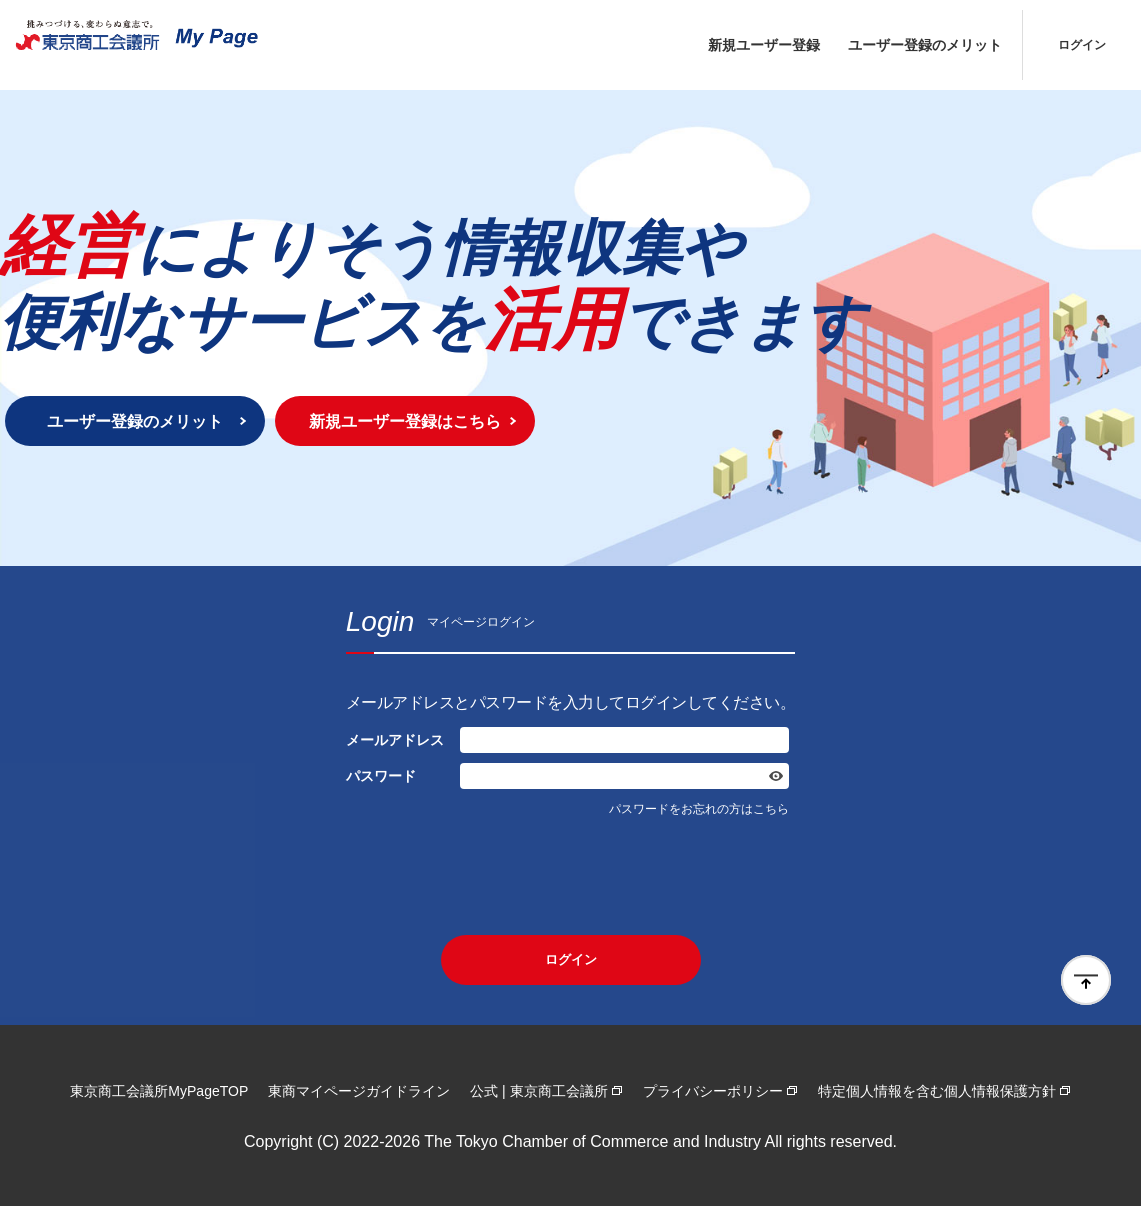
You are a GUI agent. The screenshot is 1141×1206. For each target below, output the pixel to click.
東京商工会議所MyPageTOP (159, 1091)
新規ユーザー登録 (764, 45)
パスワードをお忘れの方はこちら (699, 809)
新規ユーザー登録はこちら (405, 421)
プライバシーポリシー (713, 1091)
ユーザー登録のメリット (925, 45)
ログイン (1082, 45)
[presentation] (571, 876)
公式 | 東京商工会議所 (538, 1091)
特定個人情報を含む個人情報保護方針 (937, 1091)
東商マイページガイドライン (359, 1091)
